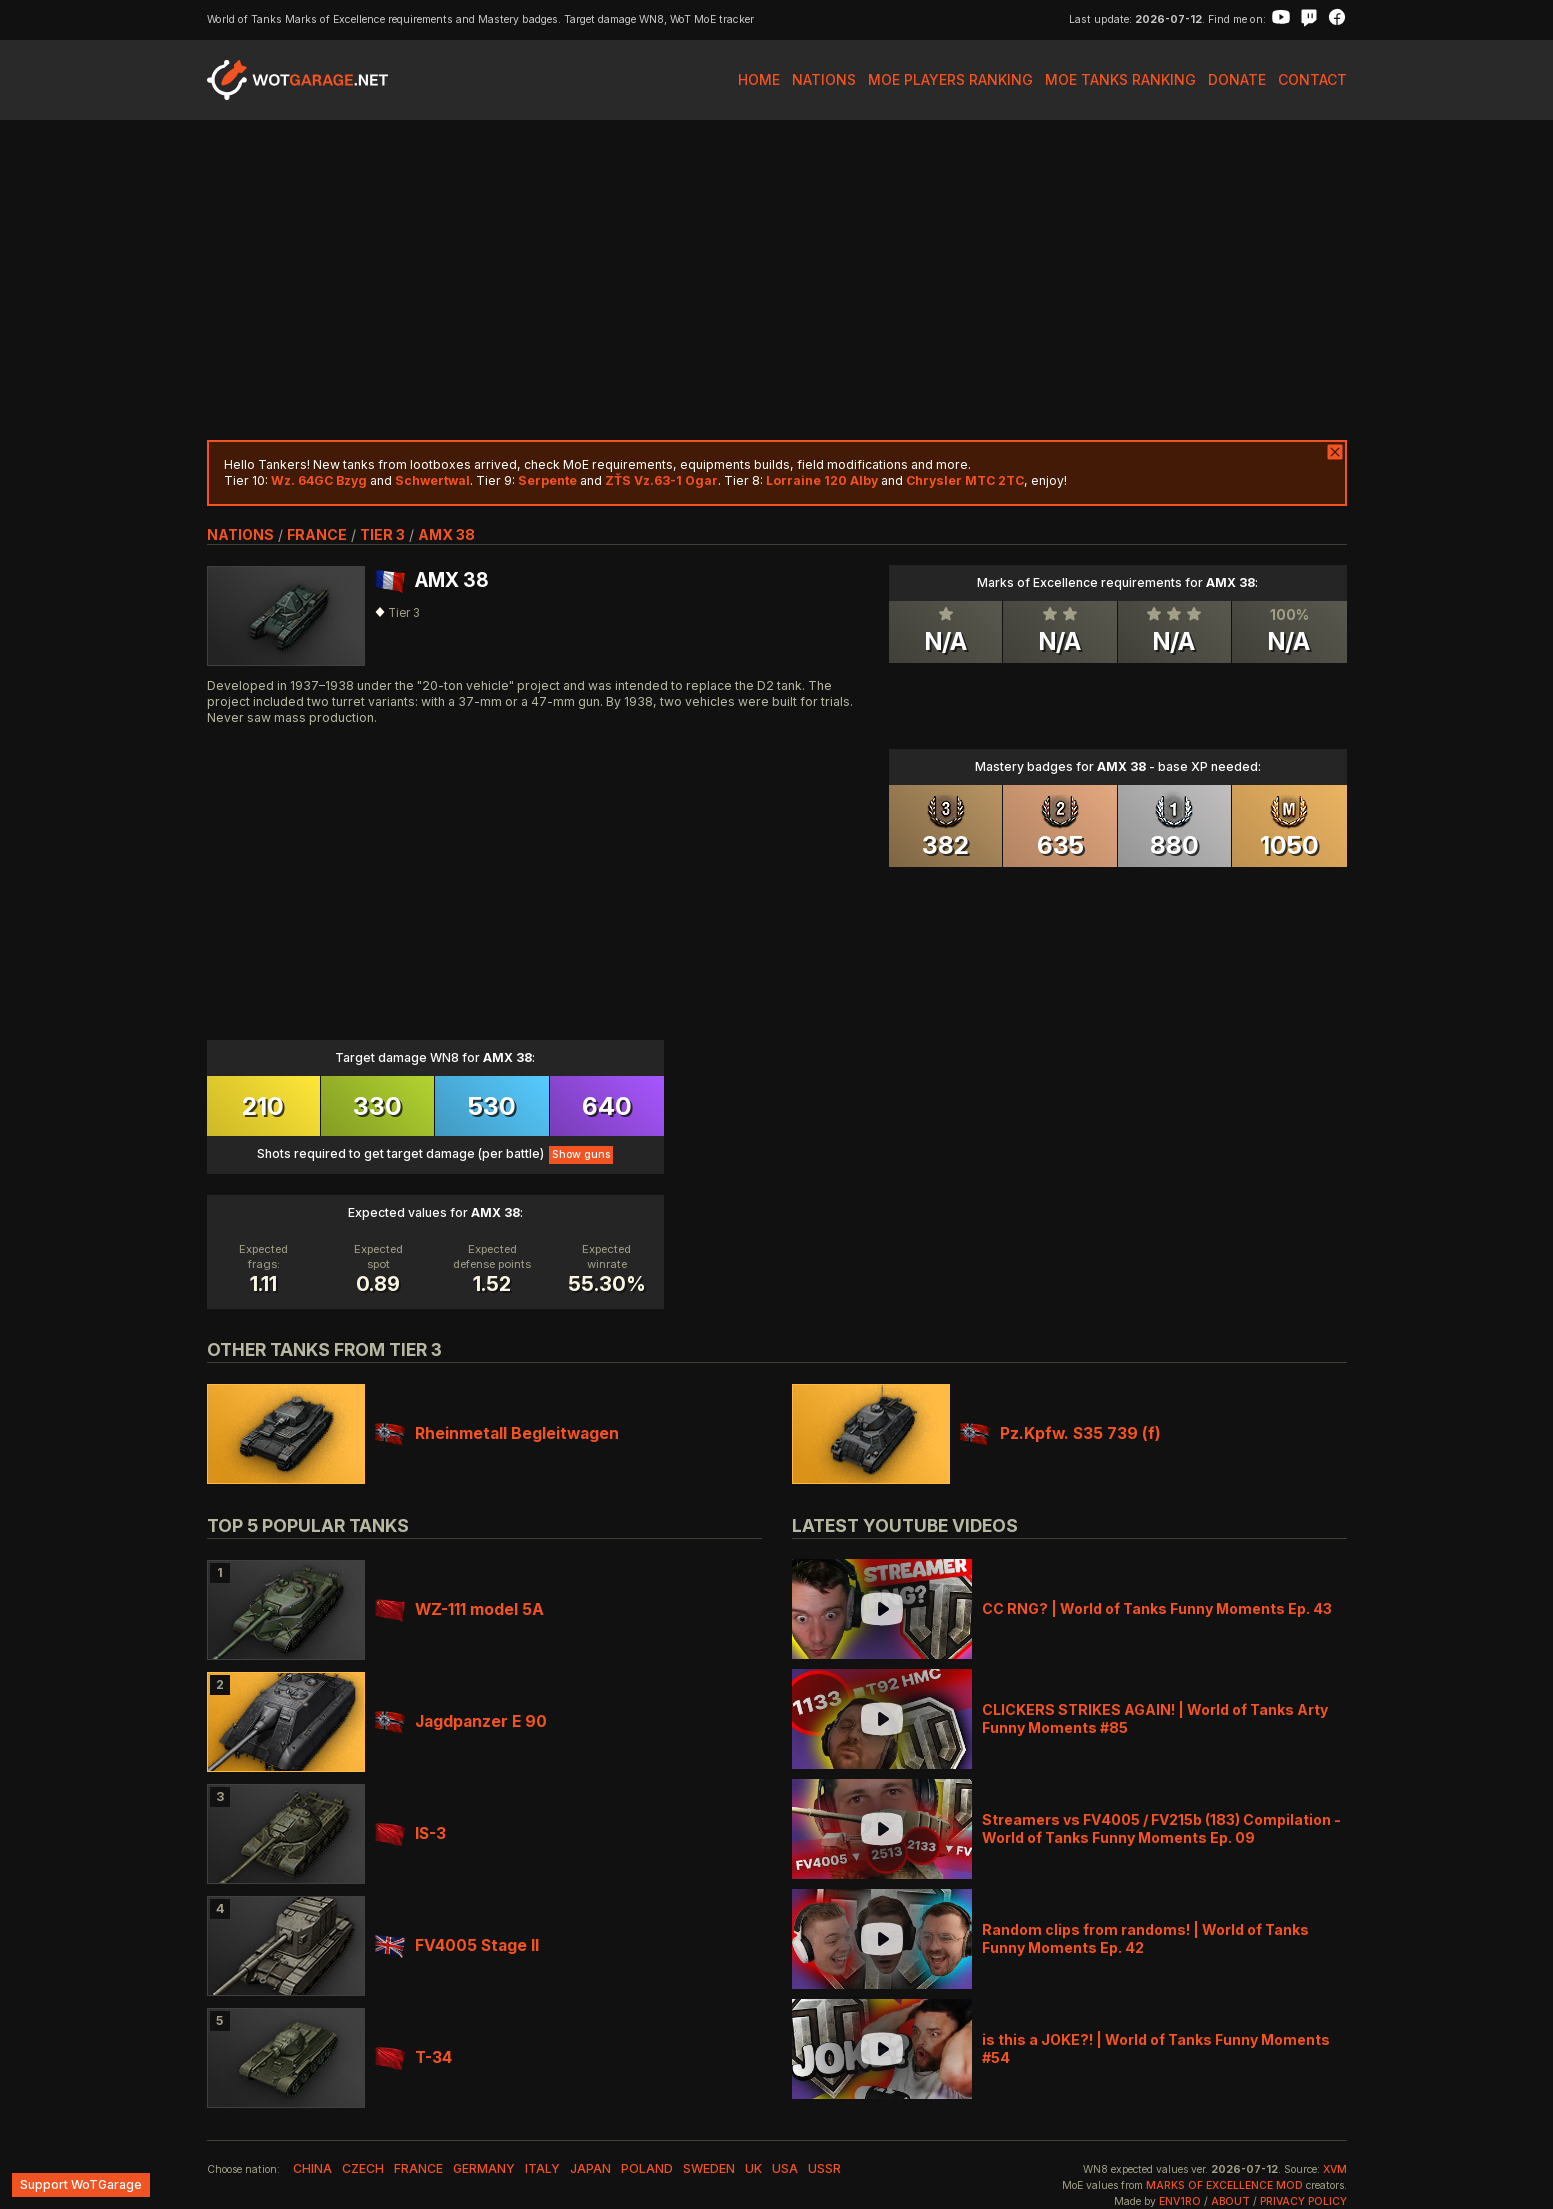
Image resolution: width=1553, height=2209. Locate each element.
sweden (709, 2168)
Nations (824, 79)
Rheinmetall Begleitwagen (497, 1433)
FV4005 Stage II (457, 1945)
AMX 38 (446, 534)
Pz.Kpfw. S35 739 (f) (1060, 1433)
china (312, 2168)
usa (785, 2168)
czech (363, 2168)
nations (240, 534)
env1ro (1180, 2201)
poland (647, 2168)
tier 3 (382, 534)
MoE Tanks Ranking (1120, 79)
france (317, 534)
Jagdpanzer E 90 (461, 1721)
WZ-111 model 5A (459, 1609)
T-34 (413, 2057)
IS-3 (410, 1833)
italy (542, 2168)
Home (759, 79)
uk (753, 2168)
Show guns (581, 1154)
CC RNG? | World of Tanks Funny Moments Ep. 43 (1157, 1608)
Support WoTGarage (81, 2184)
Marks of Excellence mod (1224, 2185)
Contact (1312, 79)
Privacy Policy (1303, 2201)
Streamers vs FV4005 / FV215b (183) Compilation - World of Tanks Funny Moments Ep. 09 (1161, 1828)
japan (590, 2168)
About (1230, 2201)
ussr (824, 2168)
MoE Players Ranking (950, 79)
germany (484, 2168)
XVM (1335, 2169)
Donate (1237, 79)
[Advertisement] (777, 280)
